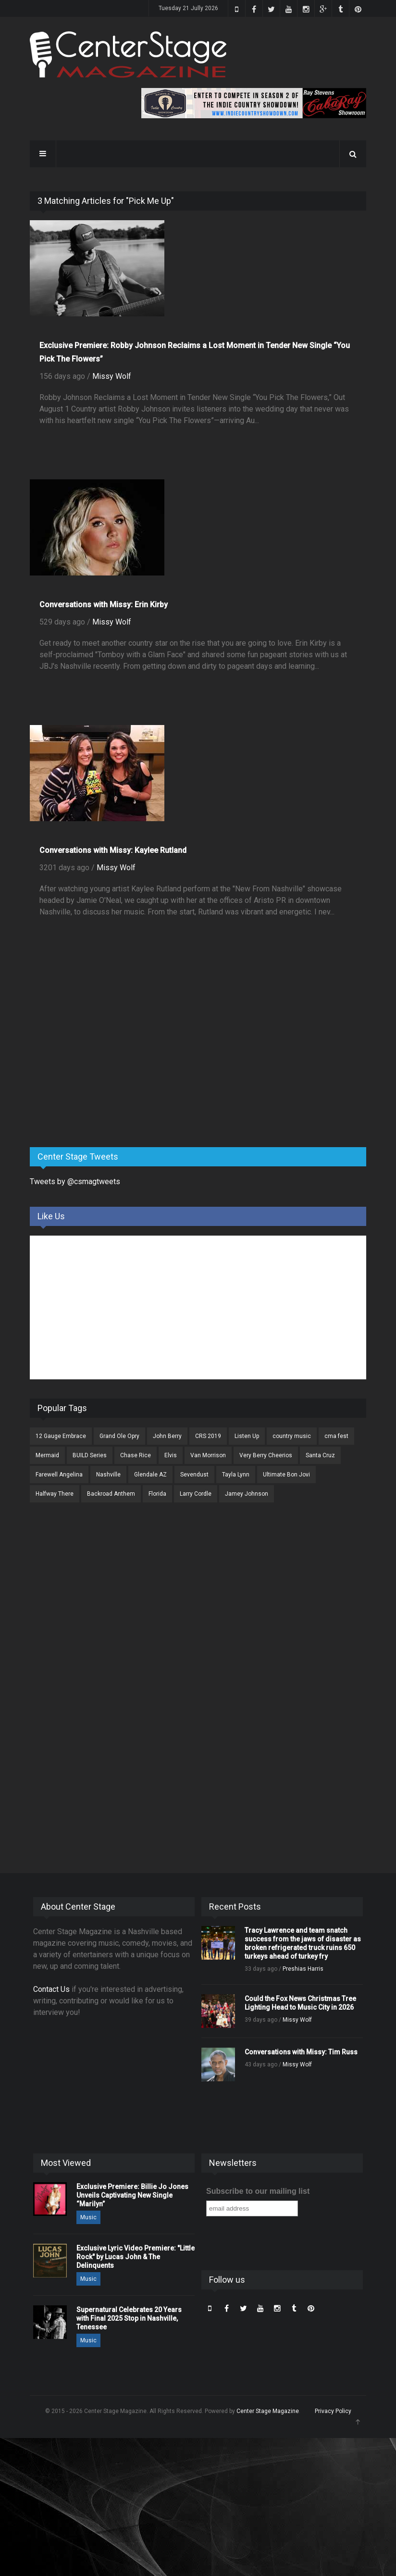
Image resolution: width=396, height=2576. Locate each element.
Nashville (108, 1474)
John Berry (167, 1436)
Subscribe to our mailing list (257, 2191)
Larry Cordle (195, 1493)
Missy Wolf (111, 376)
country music (291, 1436)
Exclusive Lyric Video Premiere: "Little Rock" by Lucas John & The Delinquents (135, 2256)
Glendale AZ (150, 1474)
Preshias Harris (303, 1968)
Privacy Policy (333, 2411)
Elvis (170, 1455)
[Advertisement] (102, 1064)
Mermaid (47, 1455)
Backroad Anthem (111, 1493)
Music (88, 2217)
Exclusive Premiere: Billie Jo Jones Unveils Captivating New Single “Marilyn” (132, 2195)
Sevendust (194, 1474)
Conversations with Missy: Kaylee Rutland (112, 850)
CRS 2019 (208, 1436)
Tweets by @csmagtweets (75, 1181)
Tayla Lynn (235, 1474)
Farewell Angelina (59, 1474)
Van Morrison (208, 1455)
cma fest (336, 1436)
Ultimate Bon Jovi (286, 1474)
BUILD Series (90, 1455)
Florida (157, 1493)
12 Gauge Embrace (61, 1436)
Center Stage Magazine (267, 2411)
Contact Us (51, 1989)
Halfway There (55, 1493)
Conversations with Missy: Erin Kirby (103, 604)
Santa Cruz (320, 1455)
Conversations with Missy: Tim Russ (301, 2052)
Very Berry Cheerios (265, 1455)
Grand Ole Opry (119, 1436)
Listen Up (247, 1436)
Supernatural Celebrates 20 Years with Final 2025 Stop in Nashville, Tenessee (129, 2318)
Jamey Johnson (246, 1493)
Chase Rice (135, 1455)
